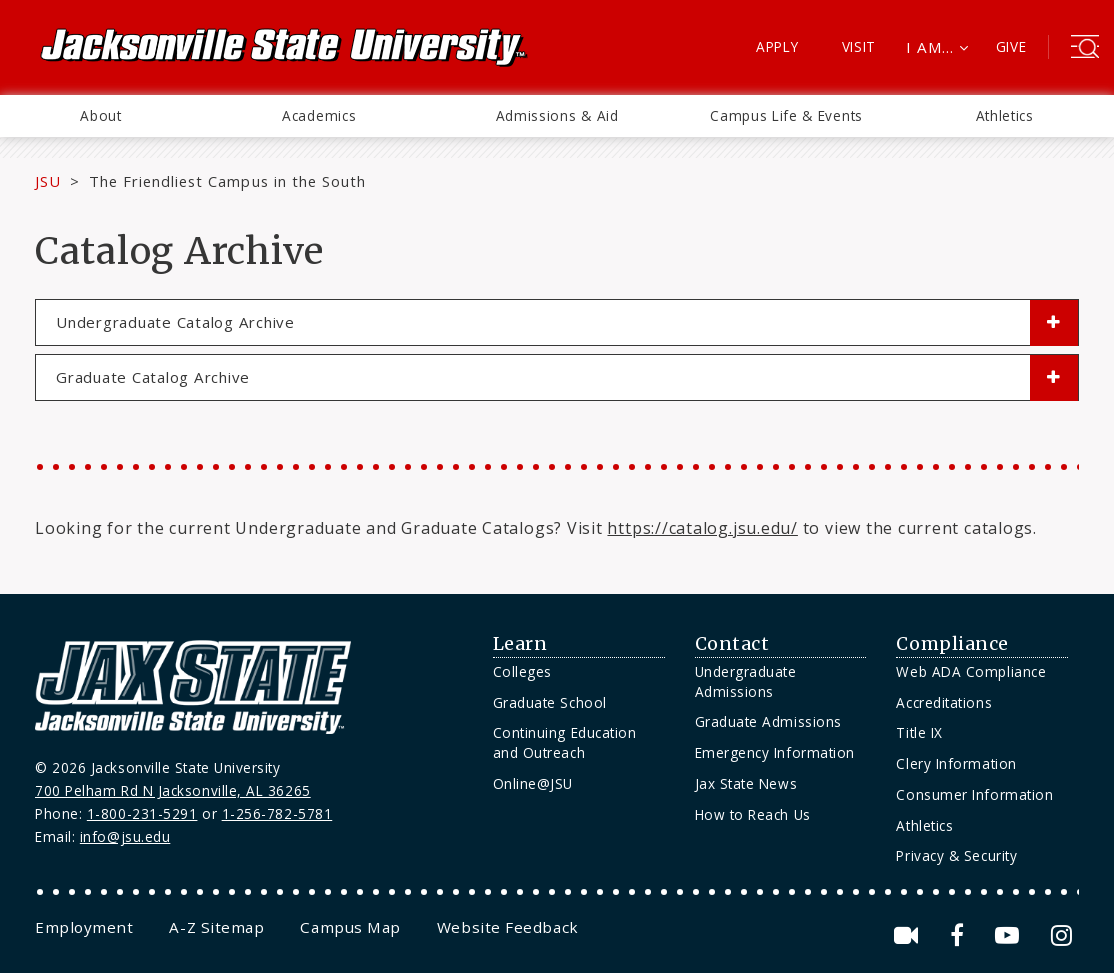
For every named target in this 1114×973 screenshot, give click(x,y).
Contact (732, 644)
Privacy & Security (956, 855)
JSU (48, 181)
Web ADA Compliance (971, 671)
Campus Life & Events (786, 115)
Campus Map (350, 927)
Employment (84, 927)
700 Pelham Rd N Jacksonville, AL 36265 (173, 790)
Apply (777, 46)
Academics (319, 115)
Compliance (952, 644)
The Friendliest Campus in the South (227, 181)
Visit (859, 46)
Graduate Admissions (768, 721)
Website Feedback (508, 927)
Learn (520, 644)
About (100, 115)
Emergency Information (775, 752)
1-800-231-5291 (142, 813)
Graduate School (550, 702)
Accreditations (944, 702)
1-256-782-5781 (277, 813)
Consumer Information (974, 794)
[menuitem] (101, 116)
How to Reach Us (753, 814)
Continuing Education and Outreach (565, 742)
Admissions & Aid (557, 115)
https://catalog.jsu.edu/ (702, 528)
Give (1011, 46)
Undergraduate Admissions (746, 681)
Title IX (919, 732)
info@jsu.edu (125, 836)
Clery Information (956, 763)
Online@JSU (533, 783)
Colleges (522, 671)
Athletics (1005, 115)
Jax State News (746, 783)
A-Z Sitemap (216, 927)
